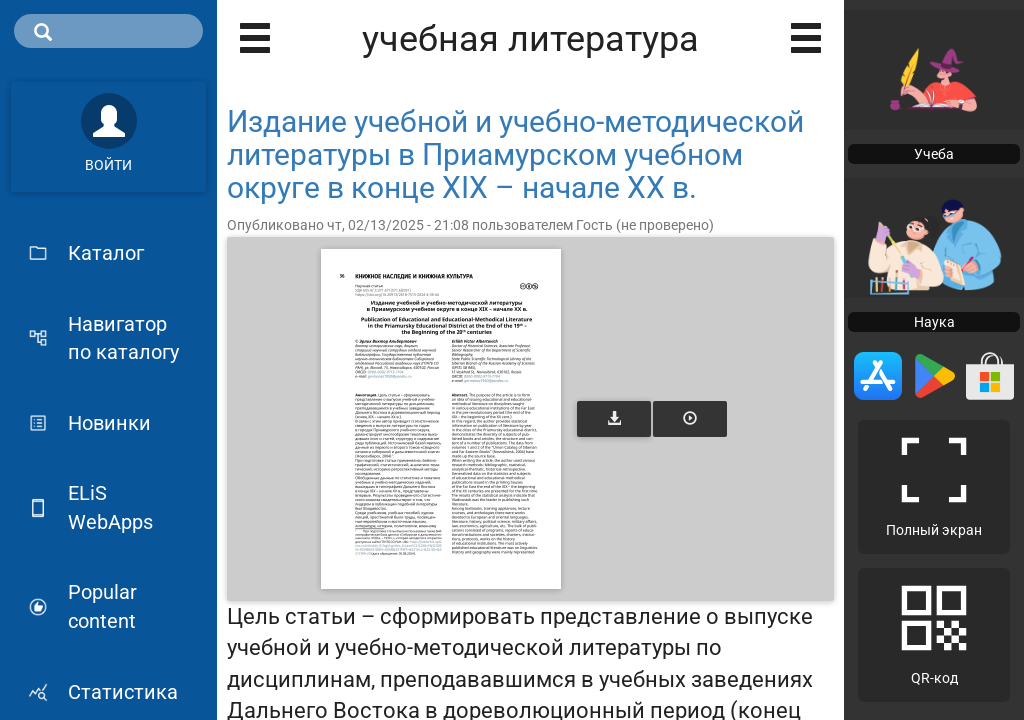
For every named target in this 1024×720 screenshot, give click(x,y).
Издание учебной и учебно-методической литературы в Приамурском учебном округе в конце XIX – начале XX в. (515, 154)
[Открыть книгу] (441, 419)
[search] (108, 31)
